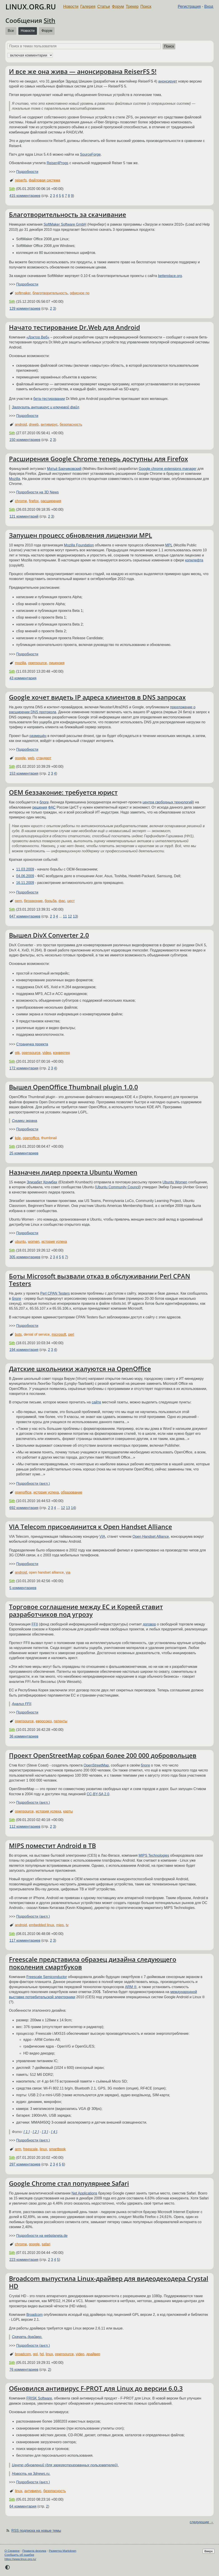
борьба (50, 901)
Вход (208, 6)
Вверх (208, 2551)
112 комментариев (24, 1826)
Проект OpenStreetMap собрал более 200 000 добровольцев (102, 1755)
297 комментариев (24, 2164)
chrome (21, 501)
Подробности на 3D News (37, 492)
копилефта (194, 560)
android (21, 424)
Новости (70, 6)
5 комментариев (22, 1588)
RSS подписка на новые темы (36, 2530)
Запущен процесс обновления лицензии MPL (80, 535)
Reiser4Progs (57, 163)
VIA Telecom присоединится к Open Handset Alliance (90, 1526)
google (20, 758)
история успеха (54, 1241)
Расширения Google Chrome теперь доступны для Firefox (98, 458)
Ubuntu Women (174, 1182)
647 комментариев (24, 916)
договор (149, 1624)
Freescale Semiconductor (46, 1977)
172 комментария (24, 1068)
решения (39, 807)
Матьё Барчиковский (64, 469)
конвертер (61, 1053)
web (31, 758)
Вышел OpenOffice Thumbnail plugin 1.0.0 (73, 1087)
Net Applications (84, 2193)
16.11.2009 (25, 883)
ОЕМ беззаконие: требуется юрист (63, 792)
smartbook (57, 2149)
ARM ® (131, 1987)
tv (67, 1925)
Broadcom (34, 2314)
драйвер (93, 2354)
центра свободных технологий (168, 802)
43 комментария (22, 678)
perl (71, 1334)
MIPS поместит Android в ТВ (52, 1845)
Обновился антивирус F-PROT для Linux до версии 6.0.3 (96, 2388)
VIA (102, 1536)
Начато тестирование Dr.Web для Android (74, 327)
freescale (30, 2149)
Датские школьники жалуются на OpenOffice (80, 1368)
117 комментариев (24, 1940)
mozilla (20, 663)
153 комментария (24, 773)
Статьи (103, 6)
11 (65, 916)
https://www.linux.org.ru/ (20, 2559)
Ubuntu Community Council (118, 1187)
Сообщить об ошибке (19, 2554)
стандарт (43, 758)
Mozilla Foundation (79, 545)
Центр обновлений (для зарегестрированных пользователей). (65, 2465)
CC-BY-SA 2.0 (98, 1794)
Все (11, 31)
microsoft (59, 1334)
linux (43, 2149)
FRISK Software (39, 2398)
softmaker (22, 293)
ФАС (52, 807)
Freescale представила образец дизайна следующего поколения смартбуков (92, 1963)
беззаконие (33, 901)
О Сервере (12, 2550)
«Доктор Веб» (37, 337)
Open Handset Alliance (150, 1536)
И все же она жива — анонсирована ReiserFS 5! (83, 71)
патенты (60, 1721)
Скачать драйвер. (27, 2337)
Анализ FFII (21, 1704)
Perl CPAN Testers (55, 1293)
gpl (35, 2354)
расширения (51, 501)
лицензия (56, 663)
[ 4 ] (54, 2132)
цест (71, 901)
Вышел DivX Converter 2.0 (49, 935)
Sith (49, 20)
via (68, 1572)
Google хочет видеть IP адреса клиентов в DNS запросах (97, 697)
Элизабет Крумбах (42, 1182)
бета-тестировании (49, 399)
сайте (96, 1402)
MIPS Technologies (154, 1855)
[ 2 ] (36, 2132)
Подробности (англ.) (33, 1483)
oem (18, 901)
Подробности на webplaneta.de (41, 2236)
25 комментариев (23, 1153)
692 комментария (24, 1508)
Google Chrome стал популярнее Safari (69, 2183)
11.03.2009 (25, 869)
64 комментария (22, 2506)
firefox (34, 501)
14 (73, 1508)
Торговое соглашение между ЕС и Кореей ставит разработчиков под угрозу (86, 1610)
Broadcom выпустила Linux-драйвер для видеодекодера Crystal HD (108, 2282)
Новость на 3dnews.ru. (31, 2474)
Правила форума (34, 2550)
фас (61, 901)
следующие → (202, 2522)
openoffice (31, 1138)
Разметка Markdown (62, 2550)
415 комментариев (24, 196)
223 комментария (24, 2260)
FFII (35, 1624)
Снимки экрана (24, 1121)
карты (68, 1811)
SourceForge (90, 154)
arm (18, 2149)
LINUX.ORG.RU (30, 6)
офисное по (80, 293)
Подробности (27, 172)
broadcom (23, 2354)
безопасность (71, 424)
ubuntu (20, 1241)
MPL (168, 545)
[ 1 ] (27, 2132)
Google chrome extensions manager (167, 469)
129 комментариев (24, 308)
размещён (38, 736)
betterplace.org (170, 276)
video (47, 1053)
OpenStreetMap (96, 1765)
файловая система (44, 180)
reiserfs (21, 180)
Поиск (145, 6)
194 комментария (24, 1350)
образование (71, 1492)
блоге (44, 802)
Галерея (87, 6)
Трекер (132, 6)
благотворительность (50, 293)
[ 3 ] (45, 2132)
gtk (17, 1053)
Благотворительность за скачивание (67, 214)
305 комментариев (24, 1257)
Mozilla (14, 479)
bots (18, 1334)
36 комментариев (23, 1736)
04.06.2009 (25, 876)
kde (18, 1138)
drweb (34, 424)
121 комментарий (24, 516)
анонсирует (167, 81)
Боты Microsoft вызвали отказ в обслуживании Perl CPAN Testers (99, 1280)
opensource (37, 663)
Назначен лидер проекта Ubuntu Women (73, 1172)
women (34, 1241)
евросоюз (44, 1721)
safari (46, 2244)
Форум (118, 6)
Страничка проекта (32, 1044)
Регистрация (189, 6)
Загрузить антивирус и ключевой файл (45, 407)
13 (75, 916)
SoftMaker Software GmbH (64, 224)
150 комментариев (24, 440)
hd (42, 2354)
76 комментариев (23, 2369)
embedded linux (41, 1925)
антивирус (49, 424)
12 (70, 916)
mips (60, 1925)
